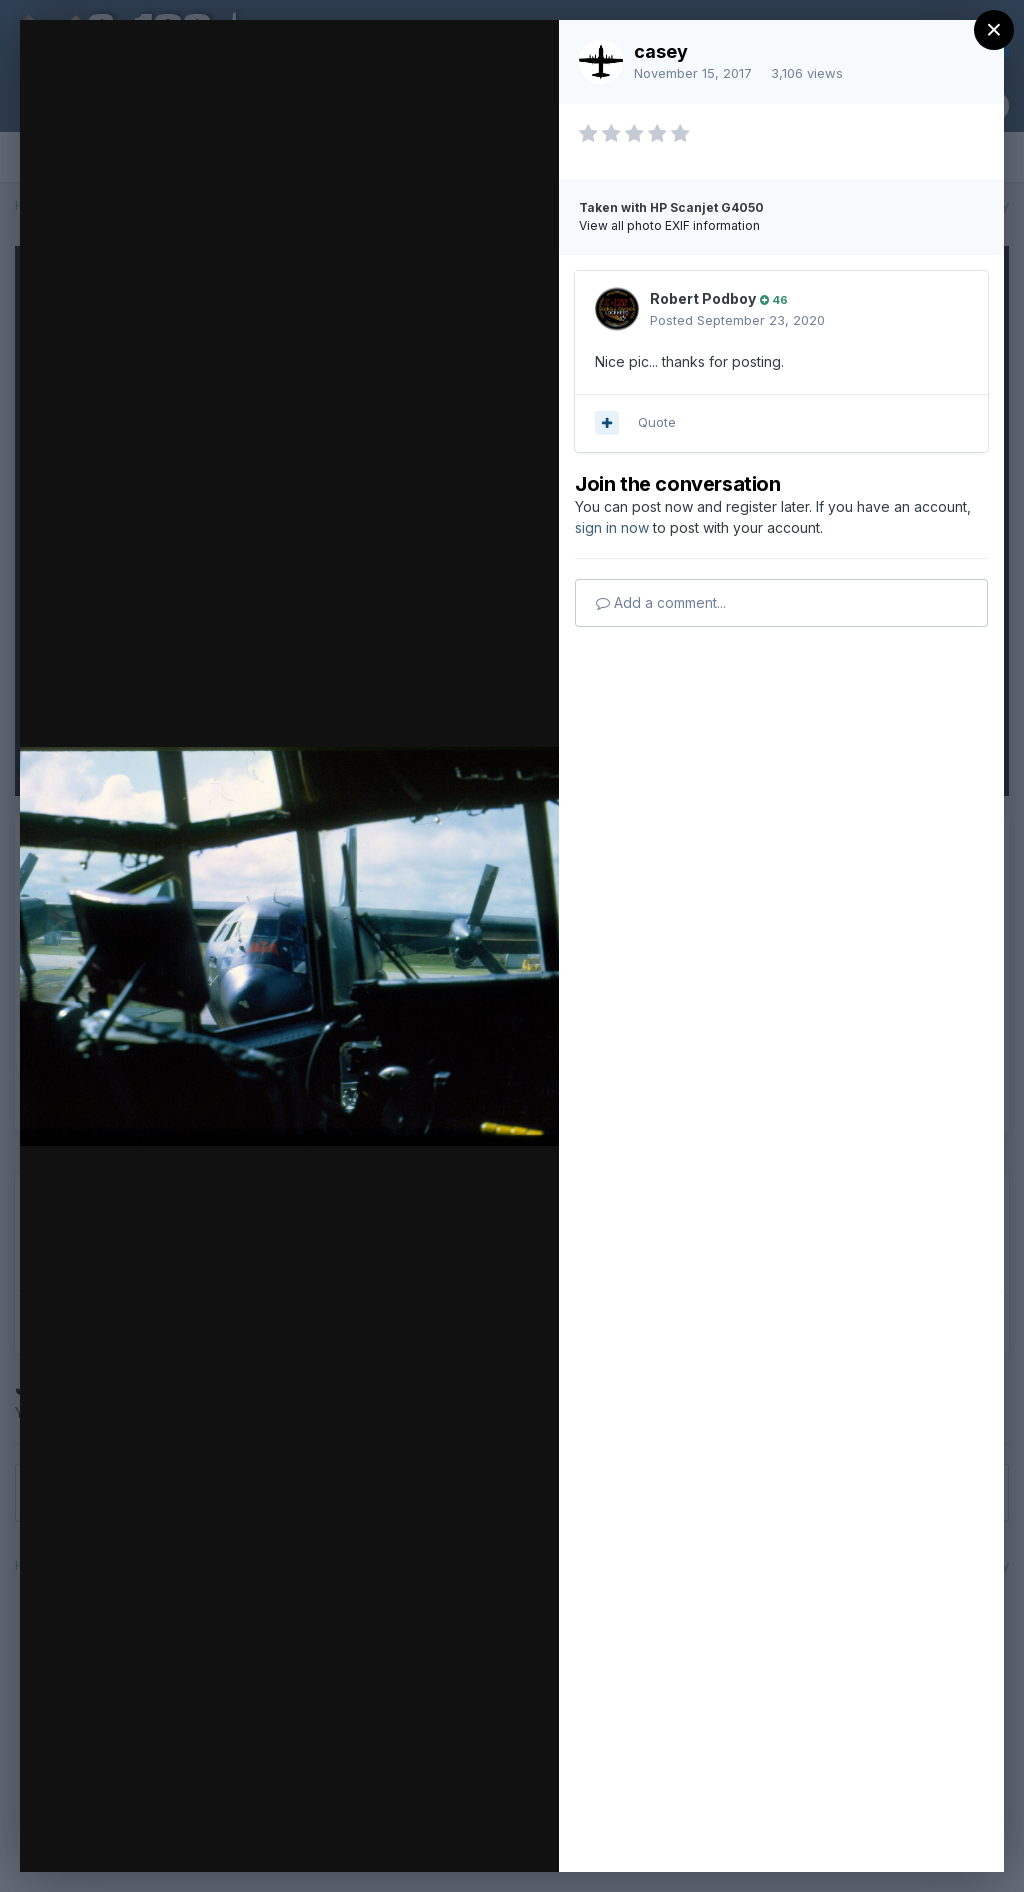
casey (661, 51)
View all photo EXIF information (669, 225)
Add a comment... (661, 602)
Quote (657, 422)
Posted (737, 320)
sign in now (612, 527)
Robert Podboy (703, 298)
